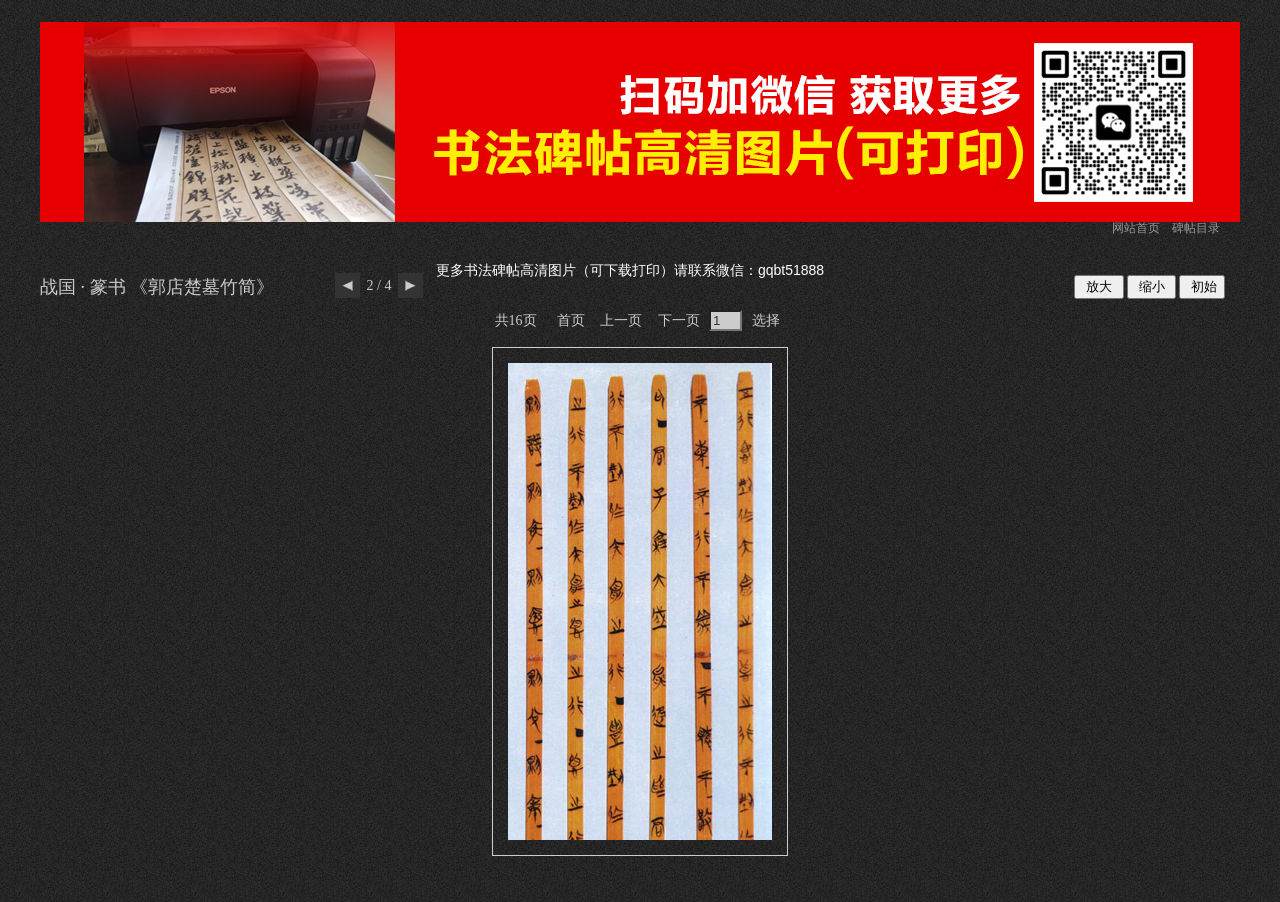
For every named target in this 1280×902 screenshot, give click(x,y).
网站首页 (1136, 228)
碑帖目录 (1196, 228)
